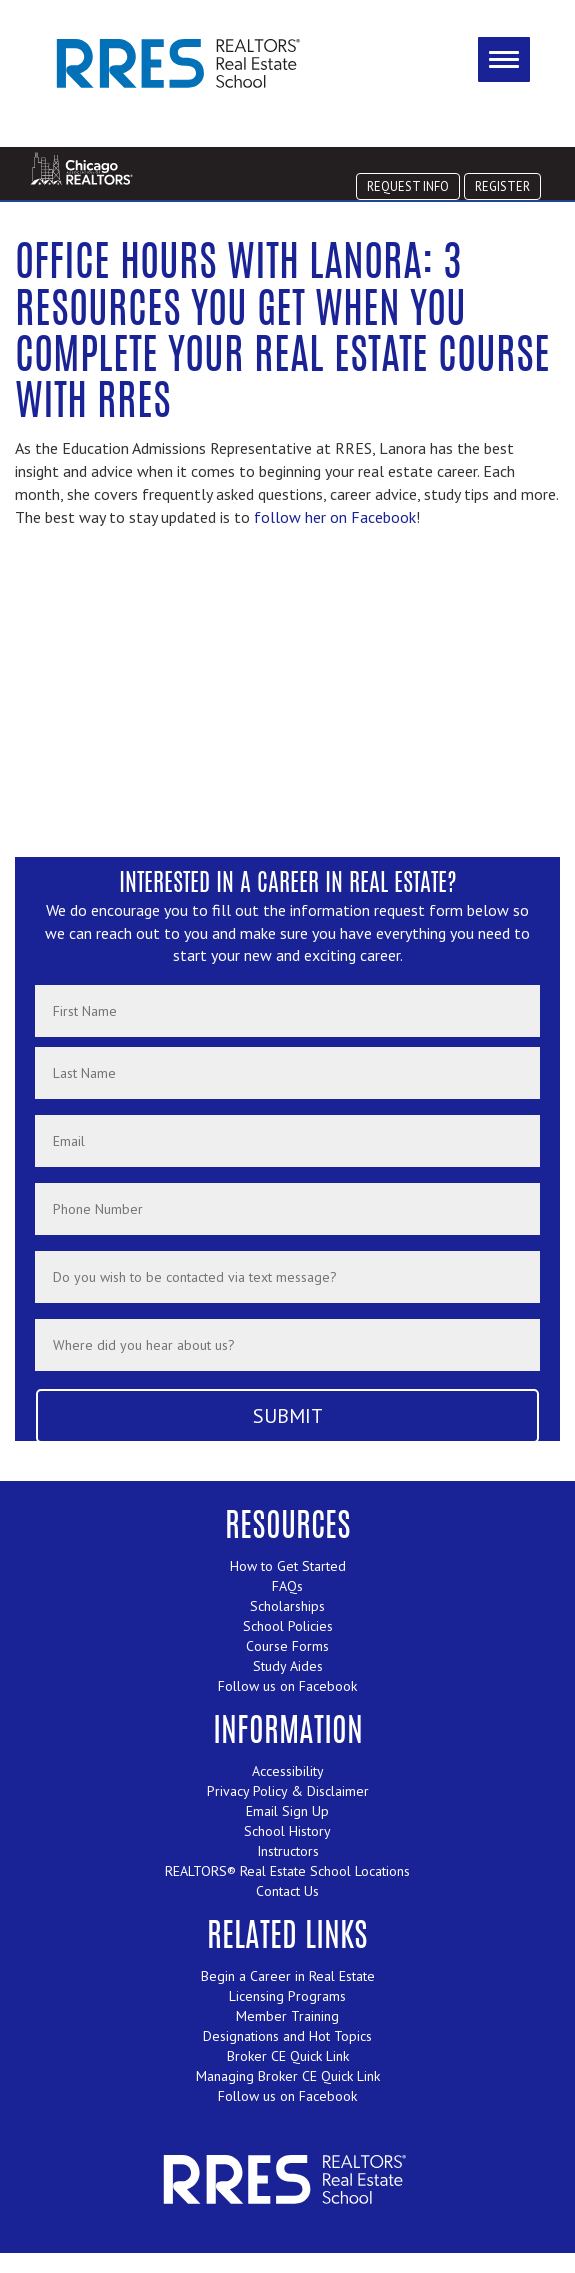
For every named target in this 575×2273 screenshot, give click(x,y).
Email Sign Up (287, 1811)
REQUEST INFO (408, 186)
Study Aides (288, 1666)
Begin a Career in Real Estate (288, 1976)
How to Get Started (288, 1566)
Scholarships (287, 1606)
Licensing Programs (287, 1996)
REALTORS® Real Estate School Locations (287, 1871)
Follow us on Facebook (287, 1686)
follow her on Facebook (335, 517)
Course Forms (287, 1646)
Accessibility (288, 1771)
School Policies (288, 1626)
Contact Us (287, 1891)
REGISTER (502, 186)
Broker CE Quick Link (288, 2056)
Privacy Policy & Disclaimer (288, 1791)
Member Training (287, 2016)
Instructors (288, 1851)
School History (287, 1831)
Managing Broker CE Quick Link (288, 2076)
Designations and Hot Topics (287, 2036)
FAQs (287, 1586)
